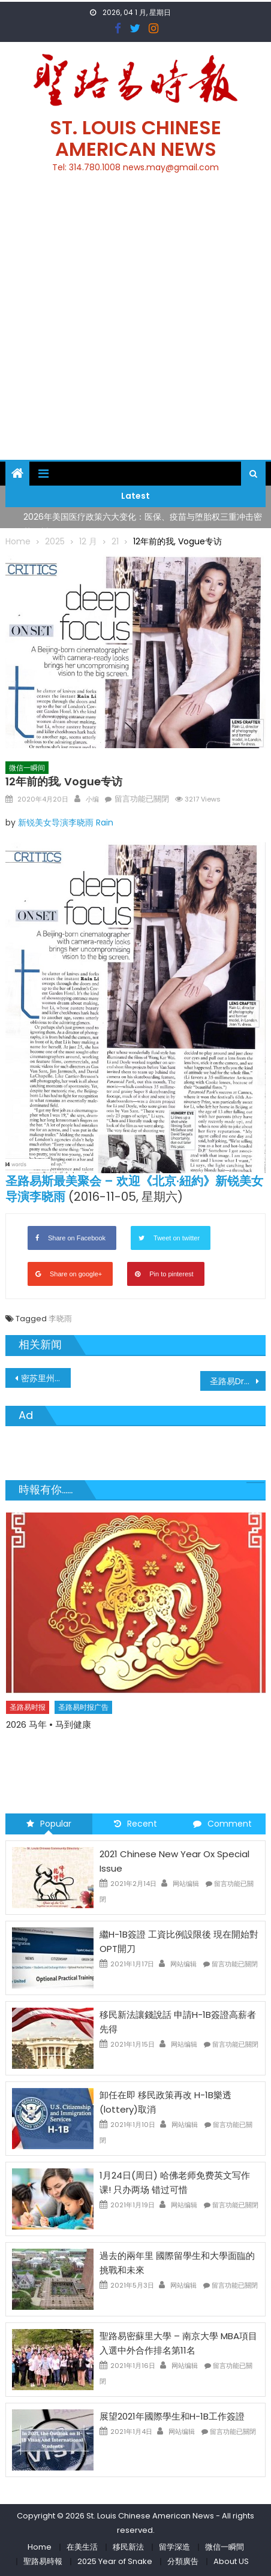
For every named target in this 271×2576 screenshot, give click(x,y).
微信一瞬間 (224, 2547)
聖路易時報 (42, 2561)
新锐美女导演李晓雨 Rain (65, 822)
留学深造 (174, 2547)
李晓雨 (60, 1318)
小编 (92, 799)
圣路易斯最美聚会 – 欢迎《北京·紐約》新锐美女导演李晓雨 (134, 1189)
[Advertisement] (135, 323)
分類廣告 (182, 2561)
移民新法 (128, 2547)
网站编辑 (186, 1883)
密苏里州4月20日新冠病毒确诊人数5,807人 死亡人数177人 (45, 1378)
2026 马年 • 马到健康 (48, 1724)
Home (40, 2547)
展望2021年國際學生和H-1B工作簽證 (172, 2416)
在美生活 (82, 2547)
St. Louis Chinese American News (135, 138)
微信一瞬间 (27, 768)
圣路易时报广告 (83, 1707)
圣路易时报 (28, 1707)
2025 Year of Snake (114, 2561)
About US (231, 2561)
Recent (135, 1824)
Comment (222, 1824)
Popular (48, 1824)
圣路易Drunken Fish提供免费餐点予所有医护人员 (237, 1381)
